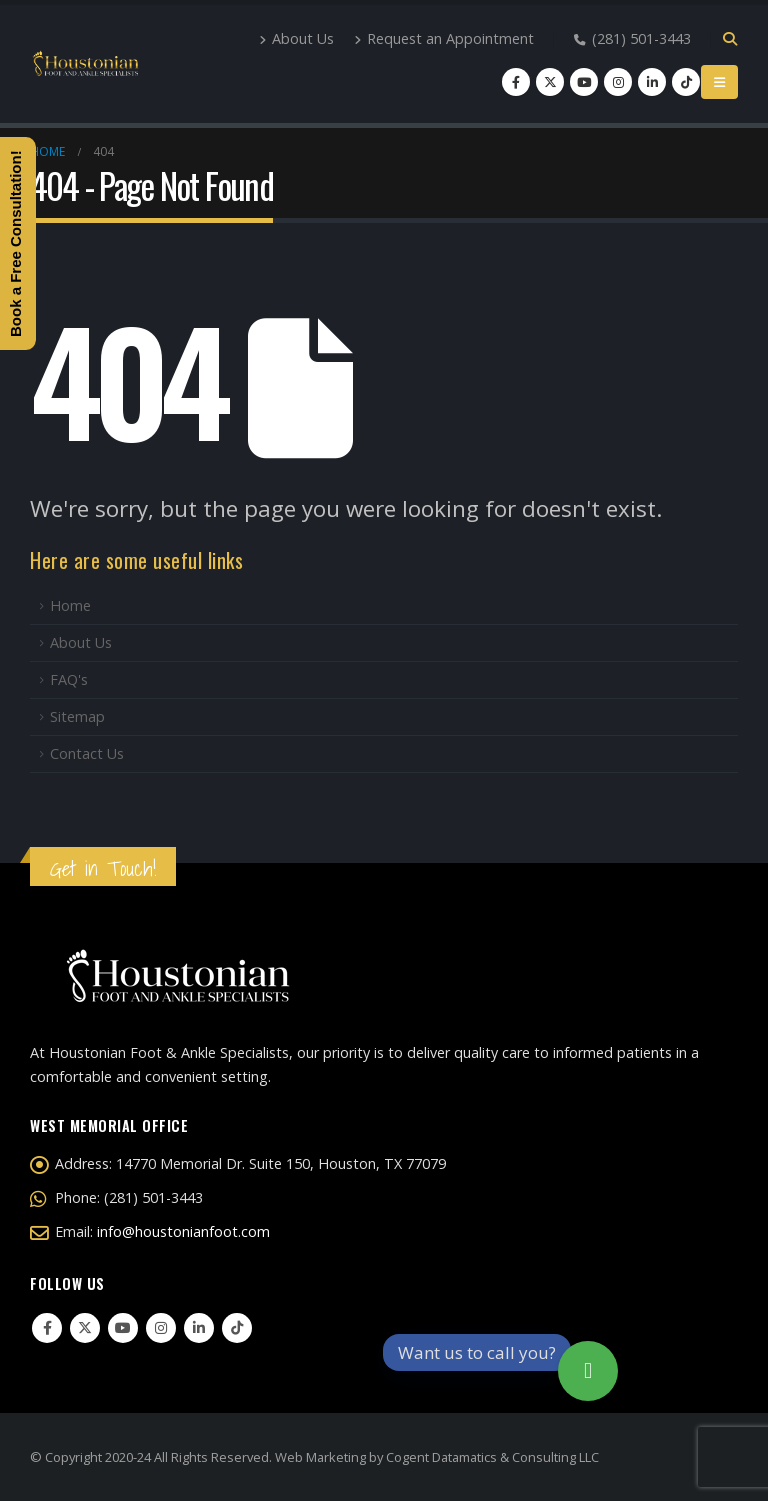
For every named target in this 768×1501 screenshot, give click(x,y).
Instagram (161, 1328)
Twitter (85, 1328)
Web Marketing (320, 1457)
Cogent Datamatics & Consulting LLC (492, 1457)
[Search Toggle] (729, 39)
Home (70, 605)
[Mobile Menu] (719, 82)
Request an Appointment (444, 38)
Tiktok (237, 1328)
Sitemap (77, 716)
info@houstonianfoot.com (183, 1231)
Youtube (123, 1328)
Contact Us (87, 753)
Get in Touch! (103, 868)
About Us (296, 38)
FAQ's (69, 679)
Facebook (47, 1328)
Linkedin (199, 1328)
